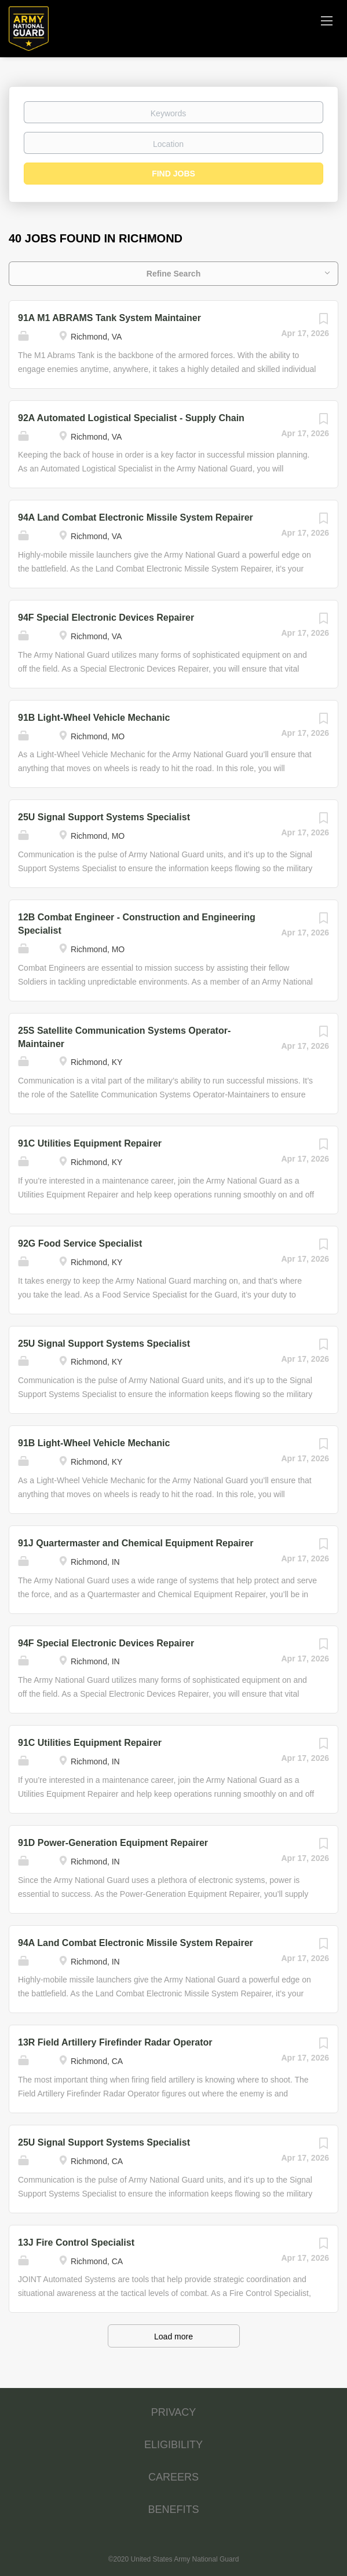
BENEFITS (173, 2509)
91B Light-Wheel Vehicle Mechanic (94, 718)
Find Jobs (173, 173)
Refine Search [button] (173, 273)
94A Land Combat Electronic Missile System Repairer (135, 517)
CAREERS (173, 2477)
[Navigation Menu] (327, 20)
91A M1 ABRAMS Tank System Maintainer (109, 318)
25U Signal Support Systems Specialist (104, 817)
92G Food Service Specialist (80, 1243)
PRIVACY (173, 2412)
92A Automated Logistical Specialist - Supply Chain (131, 418)
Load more (173, 2336)
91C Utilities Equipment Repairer (90, 1143)
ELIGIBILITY (173, 2444)
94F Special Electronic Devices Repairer (106, 617)
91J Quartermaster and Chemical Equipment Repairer (135, 1543)
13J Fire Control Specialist (76, 2242)
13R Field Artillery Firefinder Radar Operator (115, 2042)
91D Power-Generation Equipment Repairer (113, 1843)
